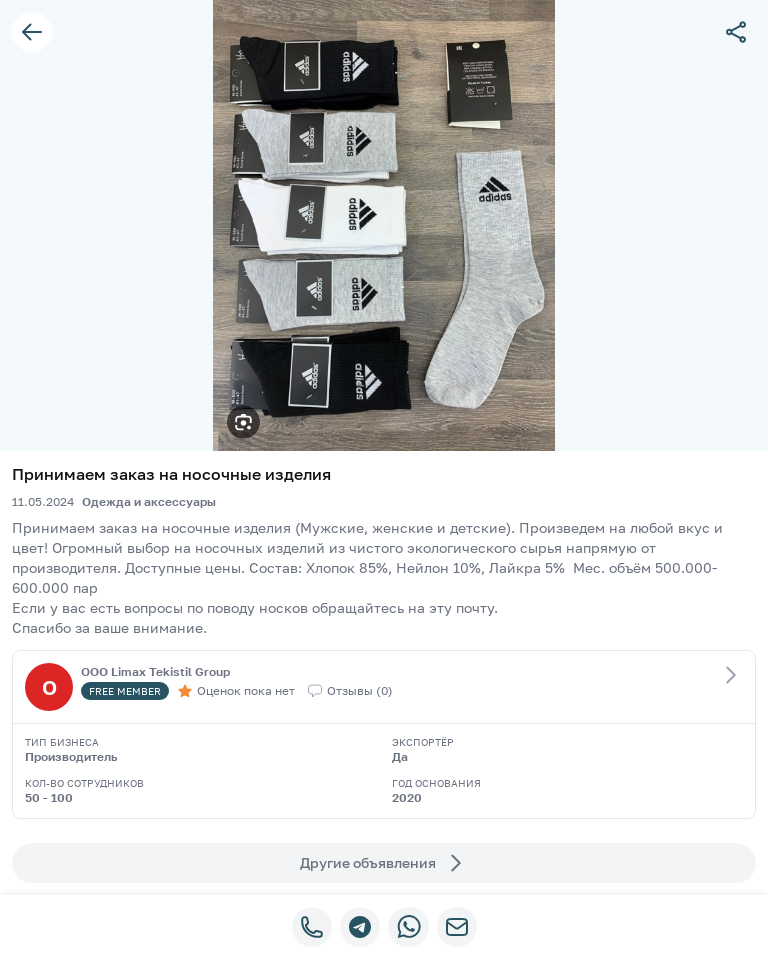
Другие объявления (384, 863)
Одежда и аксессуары (149, 501)
